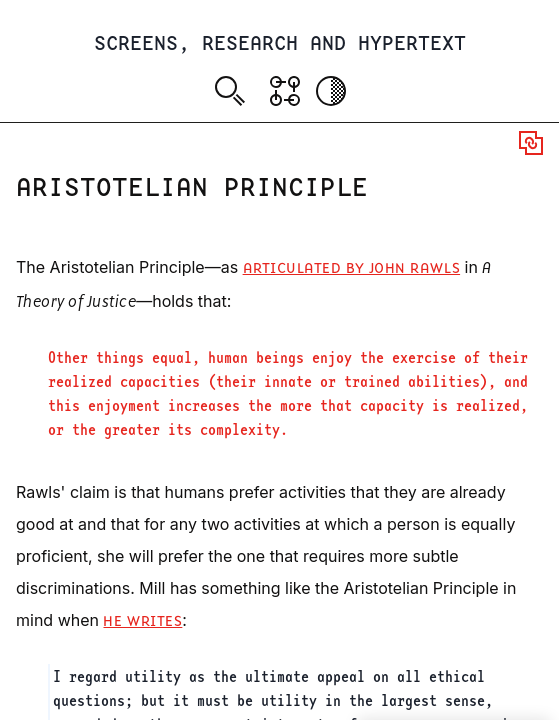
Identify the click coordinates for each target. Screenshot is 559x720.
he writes (142, 621)
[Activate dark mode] (331, 91)
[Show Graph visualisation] (285, 91)
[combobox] (233, 94)
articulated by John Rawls (352, 268)
